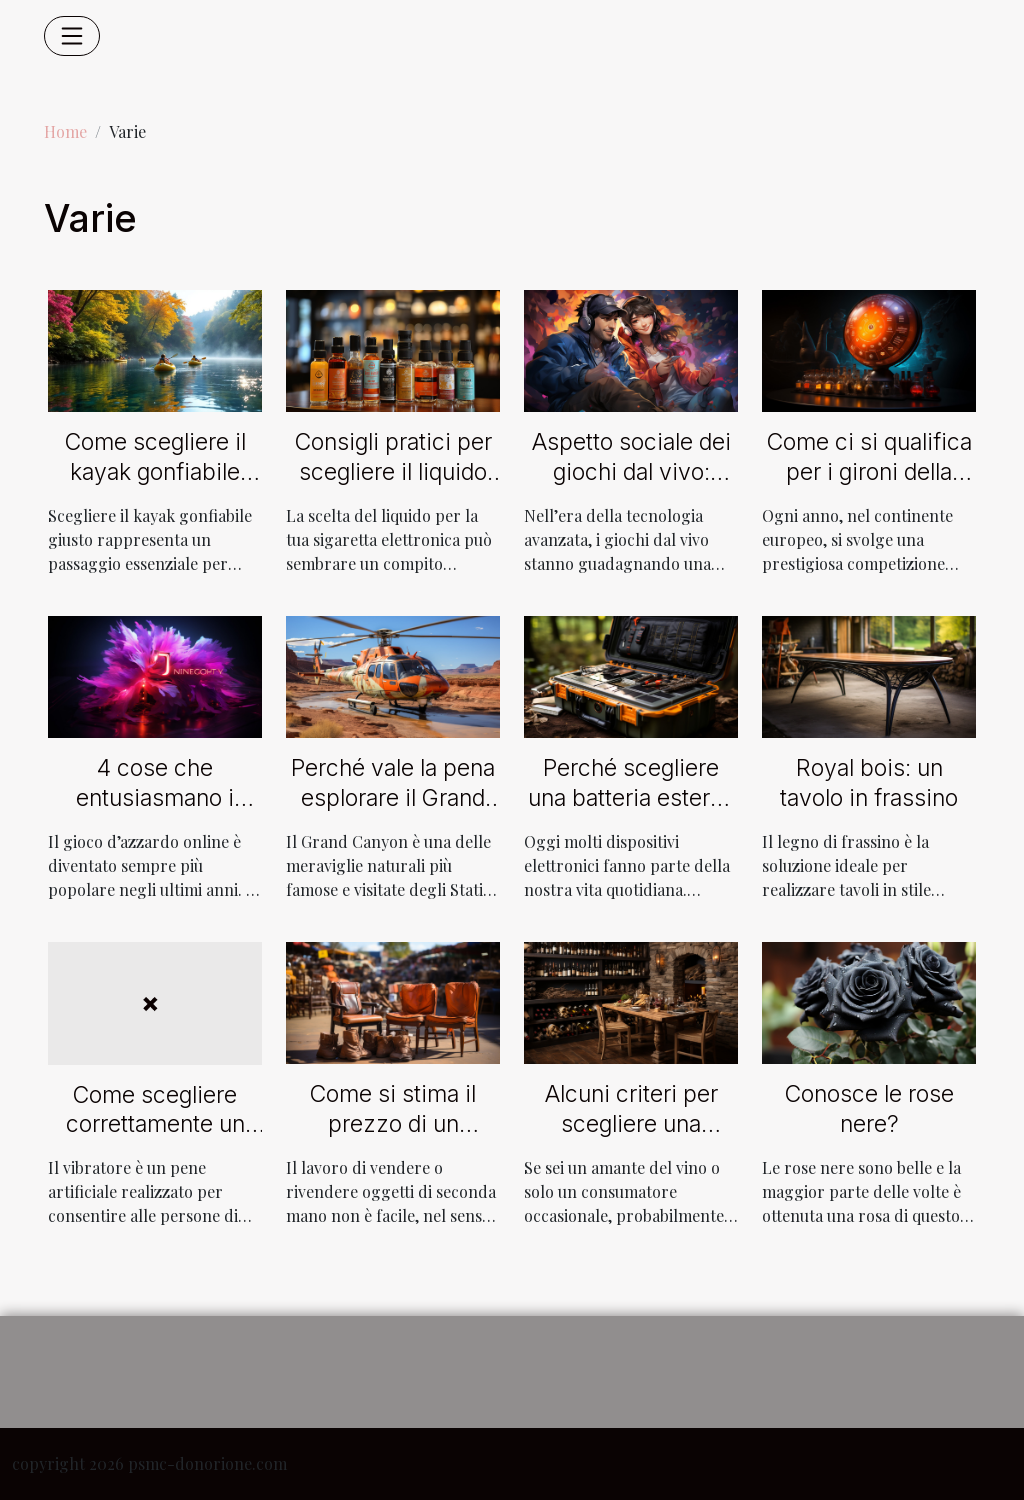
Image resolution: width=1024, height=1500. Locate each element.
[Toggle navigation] (72, 36)
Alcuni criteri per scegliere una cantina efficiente (631, 1124)
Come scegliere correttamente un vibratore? (155, 1125)
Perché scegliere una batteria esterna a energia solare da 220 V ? (631, 813)
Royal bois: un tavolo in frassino (869, 783)
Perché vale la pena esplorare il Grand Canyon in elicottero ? (393, 813)
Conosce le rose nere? (869, 1109)
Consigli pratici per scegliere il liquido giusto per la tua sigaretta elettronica (393, 487)
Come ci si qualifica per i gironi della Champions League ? (869, 487)
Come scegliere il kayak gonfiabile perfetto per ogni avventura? (155, 487)
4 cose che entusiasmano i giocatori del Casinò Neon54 (155, 813)
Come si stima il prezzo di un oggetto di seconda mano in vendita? (393, 1139)
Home (65, 131)
